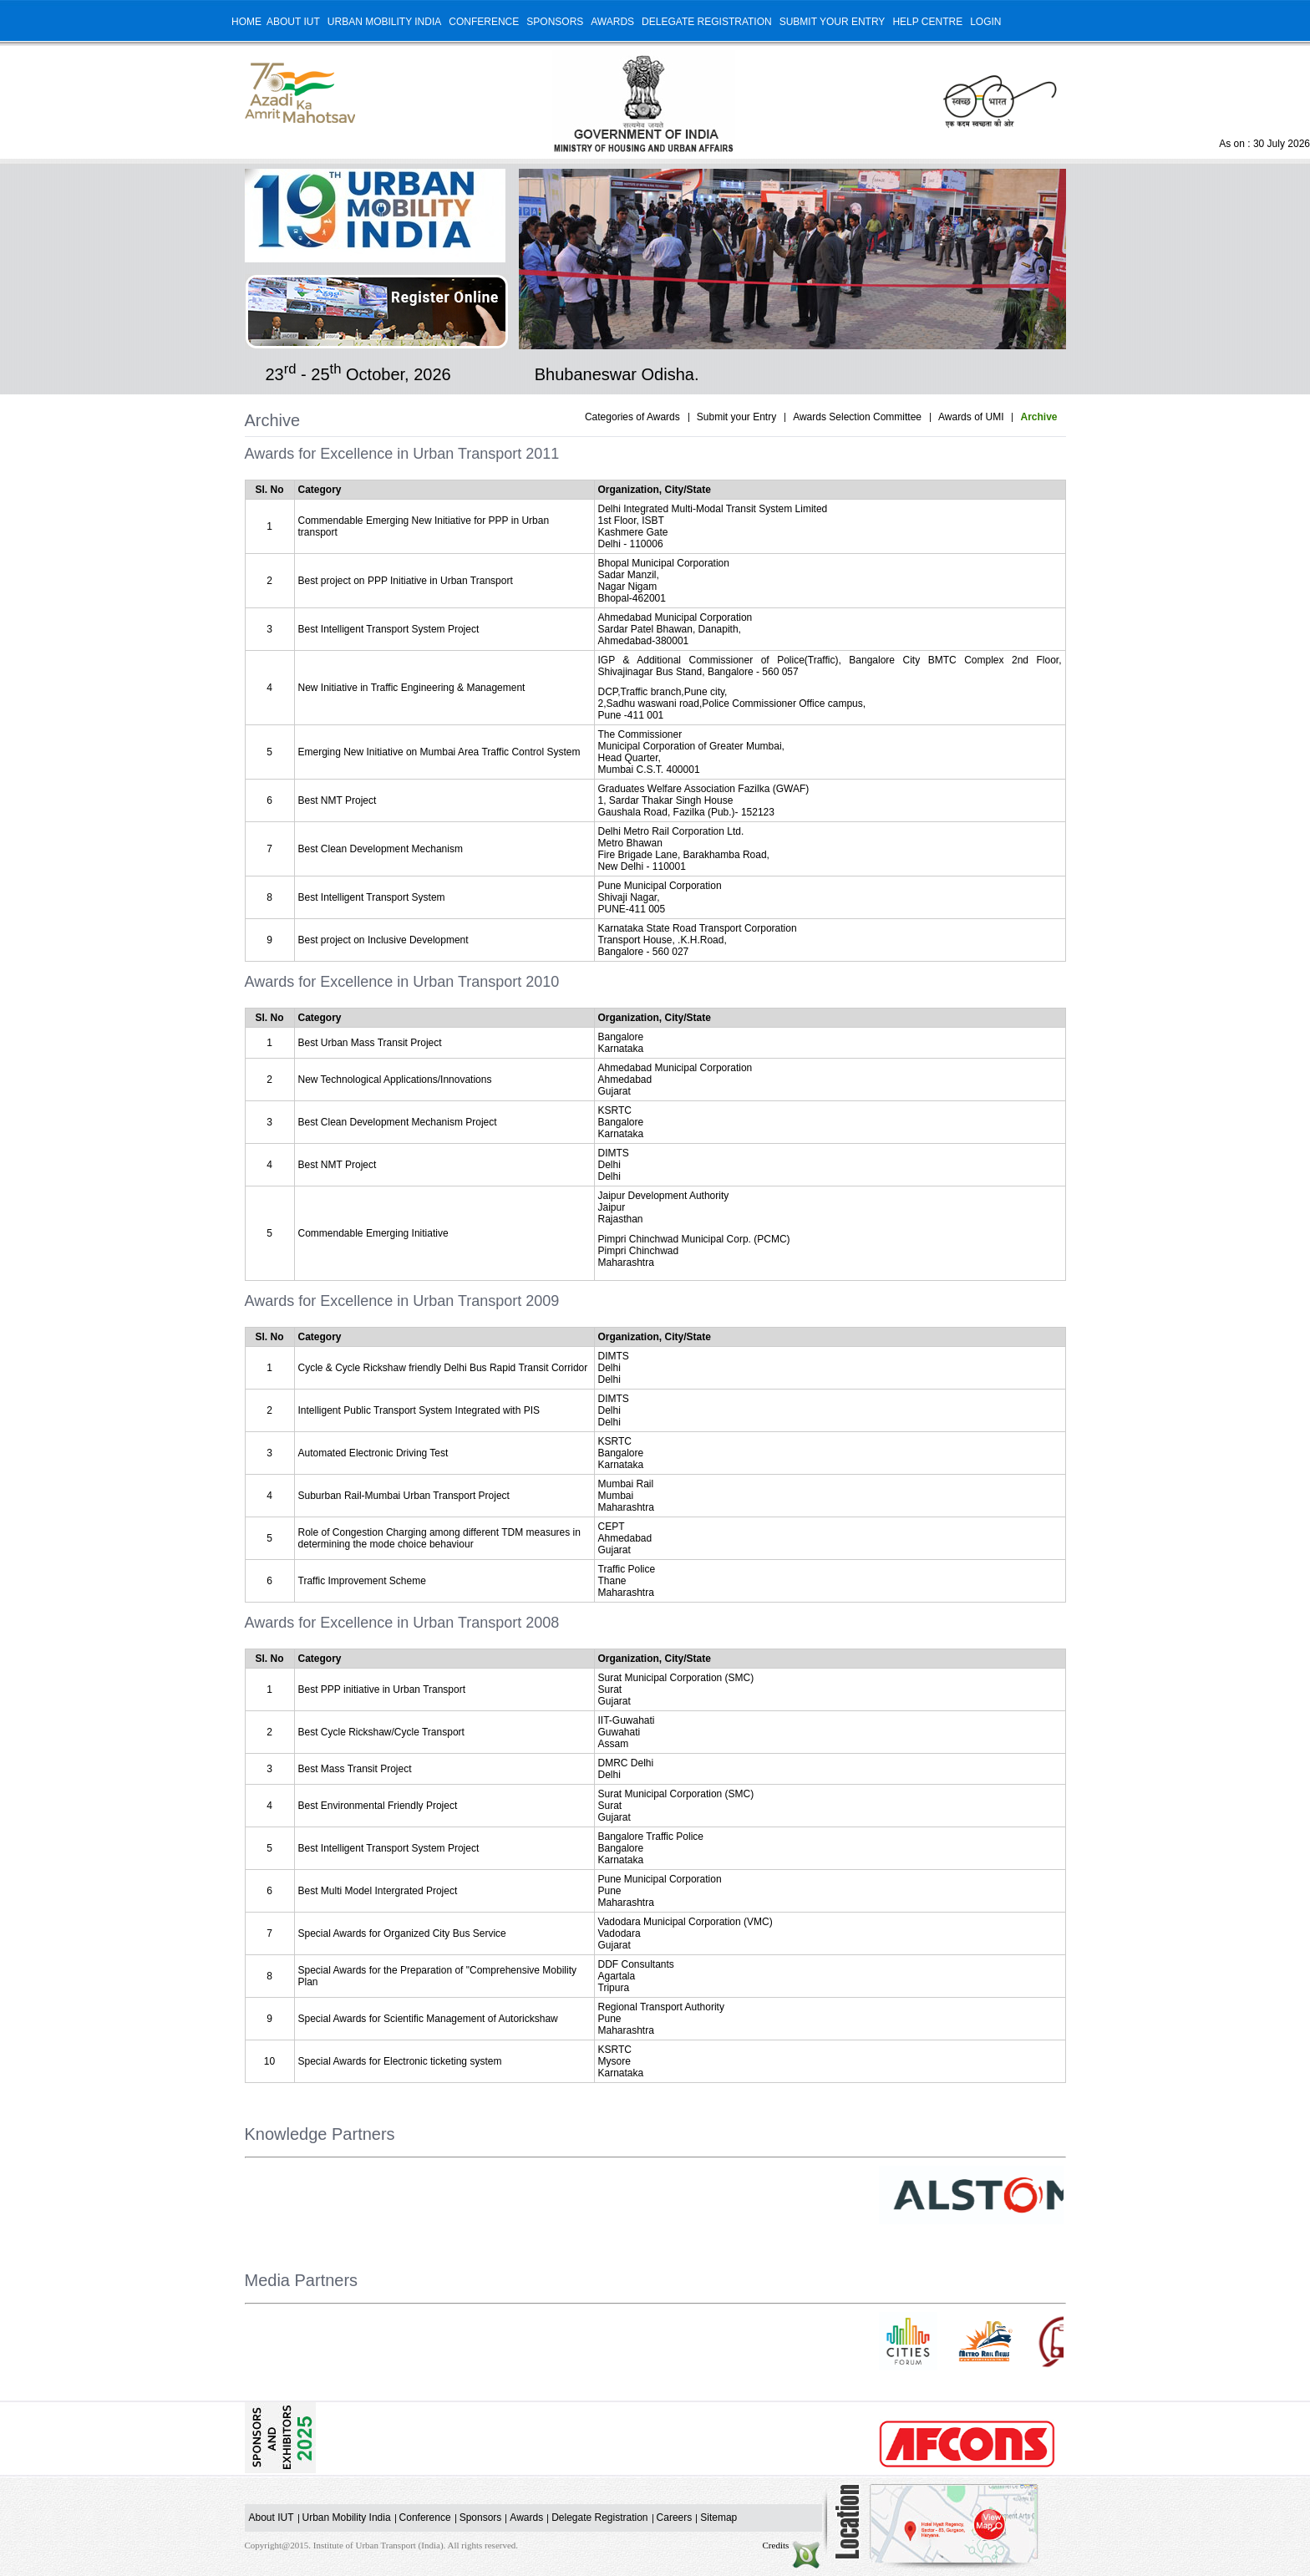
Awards (612, 22)
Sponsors (554, 22)
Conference (484, 22)
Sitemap (718, 2517)
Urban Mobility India (384, 22)
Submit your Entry (832, 22)
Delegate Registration (707, 22)
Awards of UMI (970, 417)
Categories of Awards (632, 417)
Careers (675, 2517)
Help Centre (927, 22)
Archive (1038, 417)
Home (246, 22)
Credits (792, 2545)
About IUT (293, 22)
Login (985, 22)
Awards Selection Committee (857, 417)
